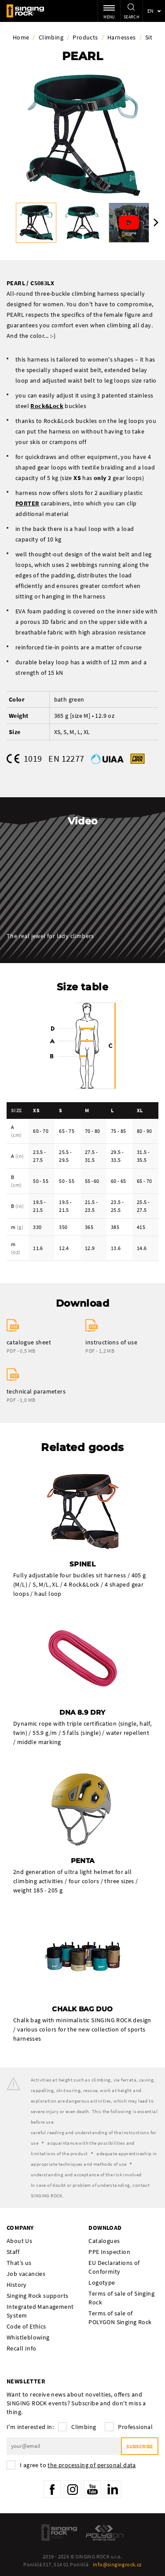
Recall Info (21, 2348)
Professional (135, 2427)
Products (85, 37)
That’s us (19, 2263)
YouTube (92, 2489)
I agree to (78, 2465)
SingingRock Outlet (59, 2532)
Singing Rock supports (37, 2296)
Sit (148, 37)
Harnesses (121, 37)
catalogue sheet (29, 1342)
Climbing (51, 37)
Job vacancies (26, 2274)
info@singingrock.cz (117, 2564)
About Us (19, 2241)
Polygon (105, 2532)
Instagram (72, 2489)
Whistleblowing (28, 2337)
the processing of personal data (92, 2465)
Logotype (101, 2282)
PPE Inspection (109, 2252)
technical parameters (36, 1391)
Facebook (52, 2489)
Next (156, 222)
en (150, 10)
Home (21, 37)
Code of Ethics (26, 2326)
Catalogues (104, 2241)
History (17, 2285)
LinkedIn (112, 2489)
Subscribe (139, 2446)
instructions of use (111, 1342)
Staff (13, 2252)
